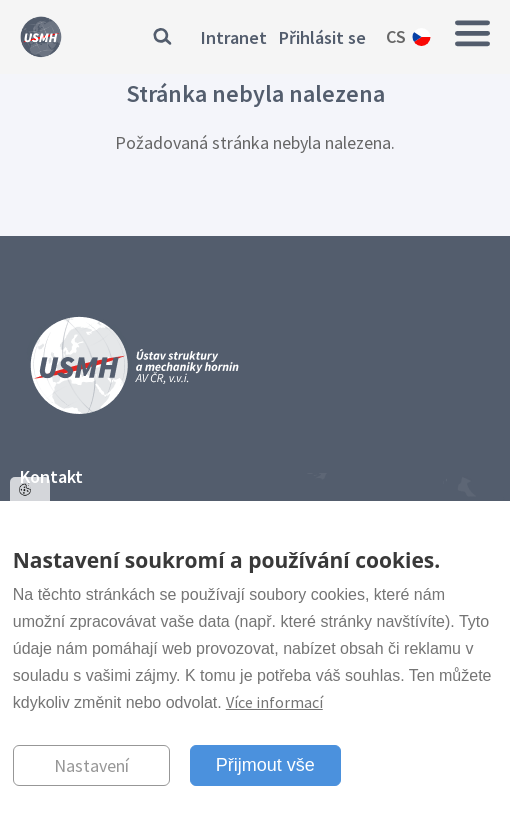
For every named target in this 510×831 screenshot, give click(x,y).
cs (396, 36)
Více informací (274, 702)
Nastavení (91, 765)
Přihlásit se (322, 37)
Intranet (234, 37)
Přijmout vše (265, 765)
